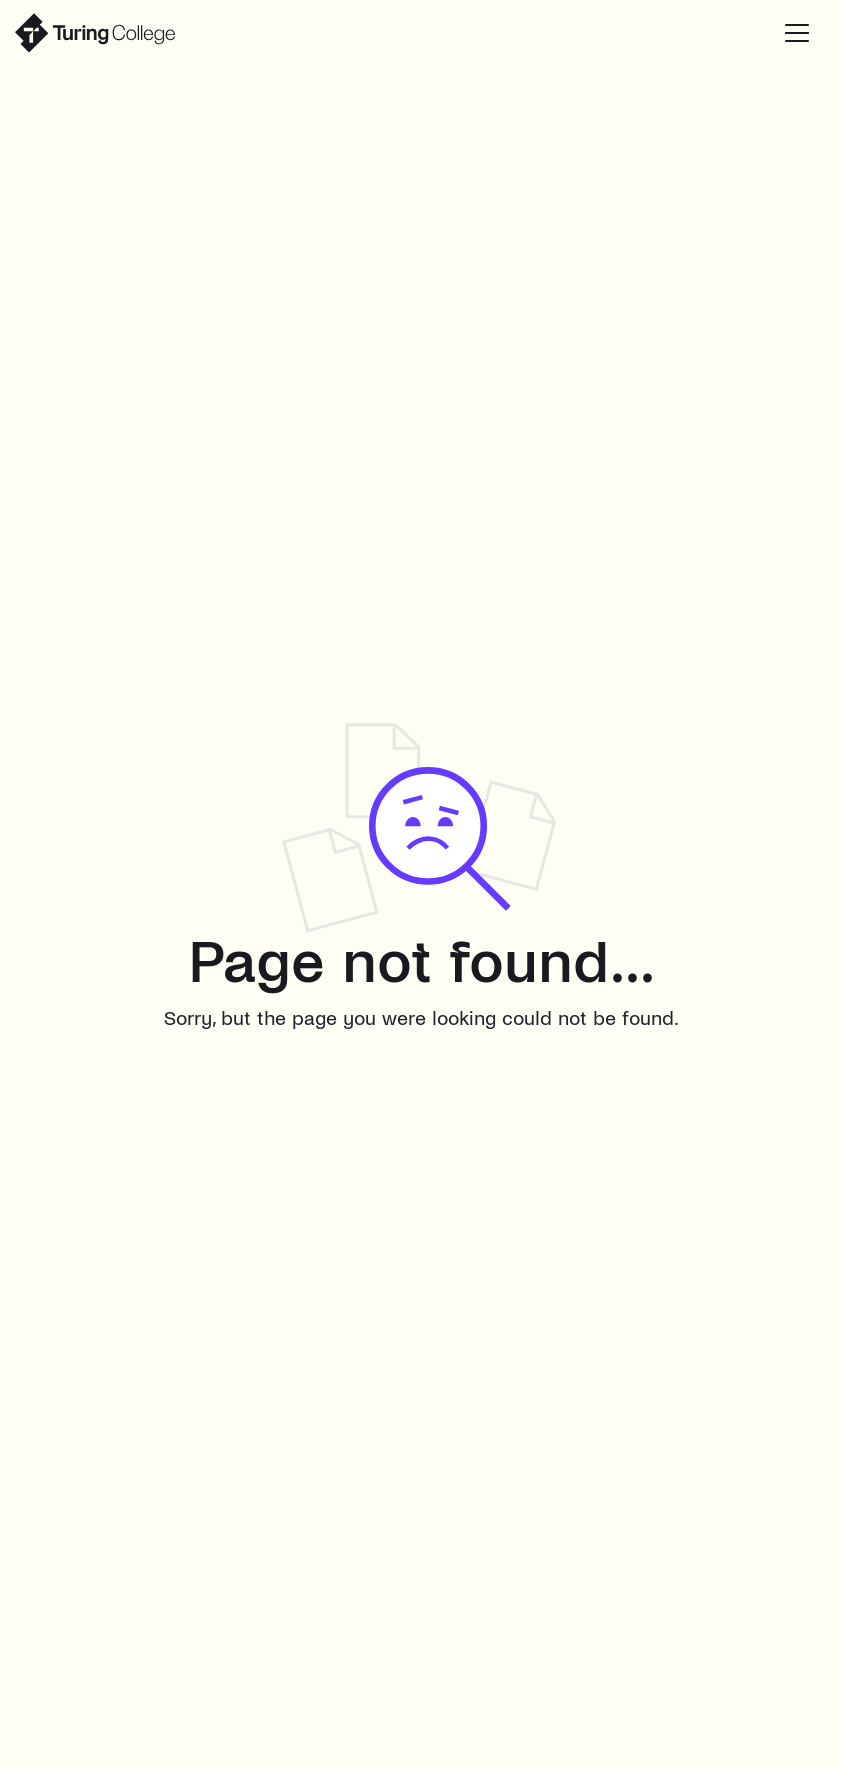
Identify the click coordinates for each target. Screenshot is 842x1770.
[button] (797, 33)
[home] (95, 33)
